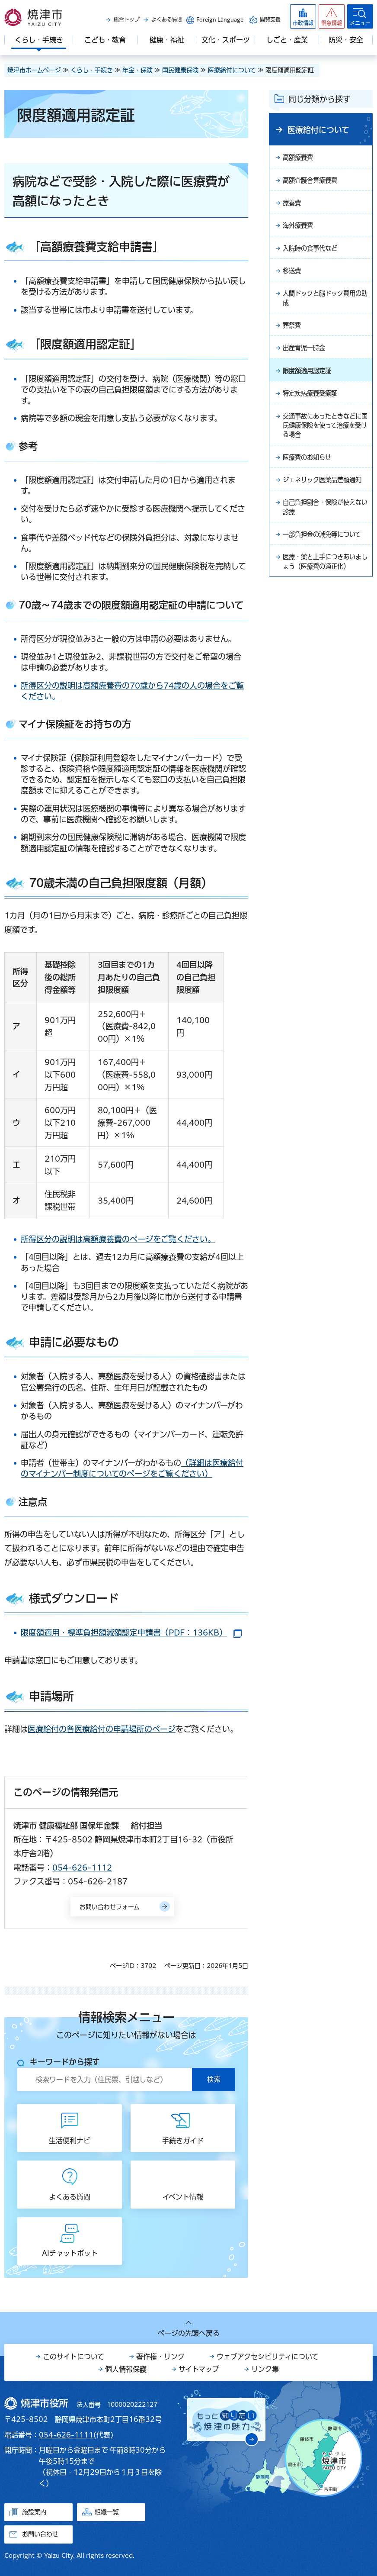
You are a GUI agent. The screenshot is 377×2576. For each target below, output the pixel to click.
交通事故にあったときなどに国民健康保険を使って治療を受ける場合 (324, 440)
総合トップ (127, 19)
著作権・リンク (160, 2356)
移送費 (293, 277)
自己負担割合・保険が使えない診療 (324, 538)
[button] (332, 16)
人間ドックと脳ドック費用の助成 (324, 306)
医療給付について (232, 70)
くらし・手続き (91, 70)
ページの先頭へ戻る (188, 2333)
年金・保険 (137, 70)
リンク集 (265, 2369)
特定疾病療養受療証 (314, 406)
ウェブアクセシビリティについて (268, 2356)
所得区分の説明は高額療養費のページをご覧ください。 (118, 1239)
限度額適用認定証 (310, 382)
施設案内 (34, 2512)
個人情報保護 (126, 2369)
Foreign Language (219, 19)
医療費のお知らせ (310, 474)
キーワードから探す (65, 2062)
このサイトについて (73, 2356)
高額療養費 (300, 158)
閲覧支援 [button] (270, 19)
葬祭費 (293, 335)
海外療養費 (300, 229)
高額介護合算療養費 (314, 181)
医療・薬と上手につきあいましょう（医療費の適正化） (324, 611)
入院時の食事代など (314, 253)
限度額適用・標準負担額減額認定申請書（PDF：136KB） (131, 1632)
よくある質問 (166, 19)
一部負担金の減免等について (324, 572)
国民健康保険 (180, 70)
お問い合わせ (40, 2534)
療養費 (293, 205)
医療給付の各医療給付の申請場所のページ (102, 1729)
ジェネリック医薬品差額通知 (324, 503)
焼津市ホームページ (34, 70)
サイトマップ (199, 2369)
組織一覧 (107, 2512)
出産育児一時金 (307, 358)
